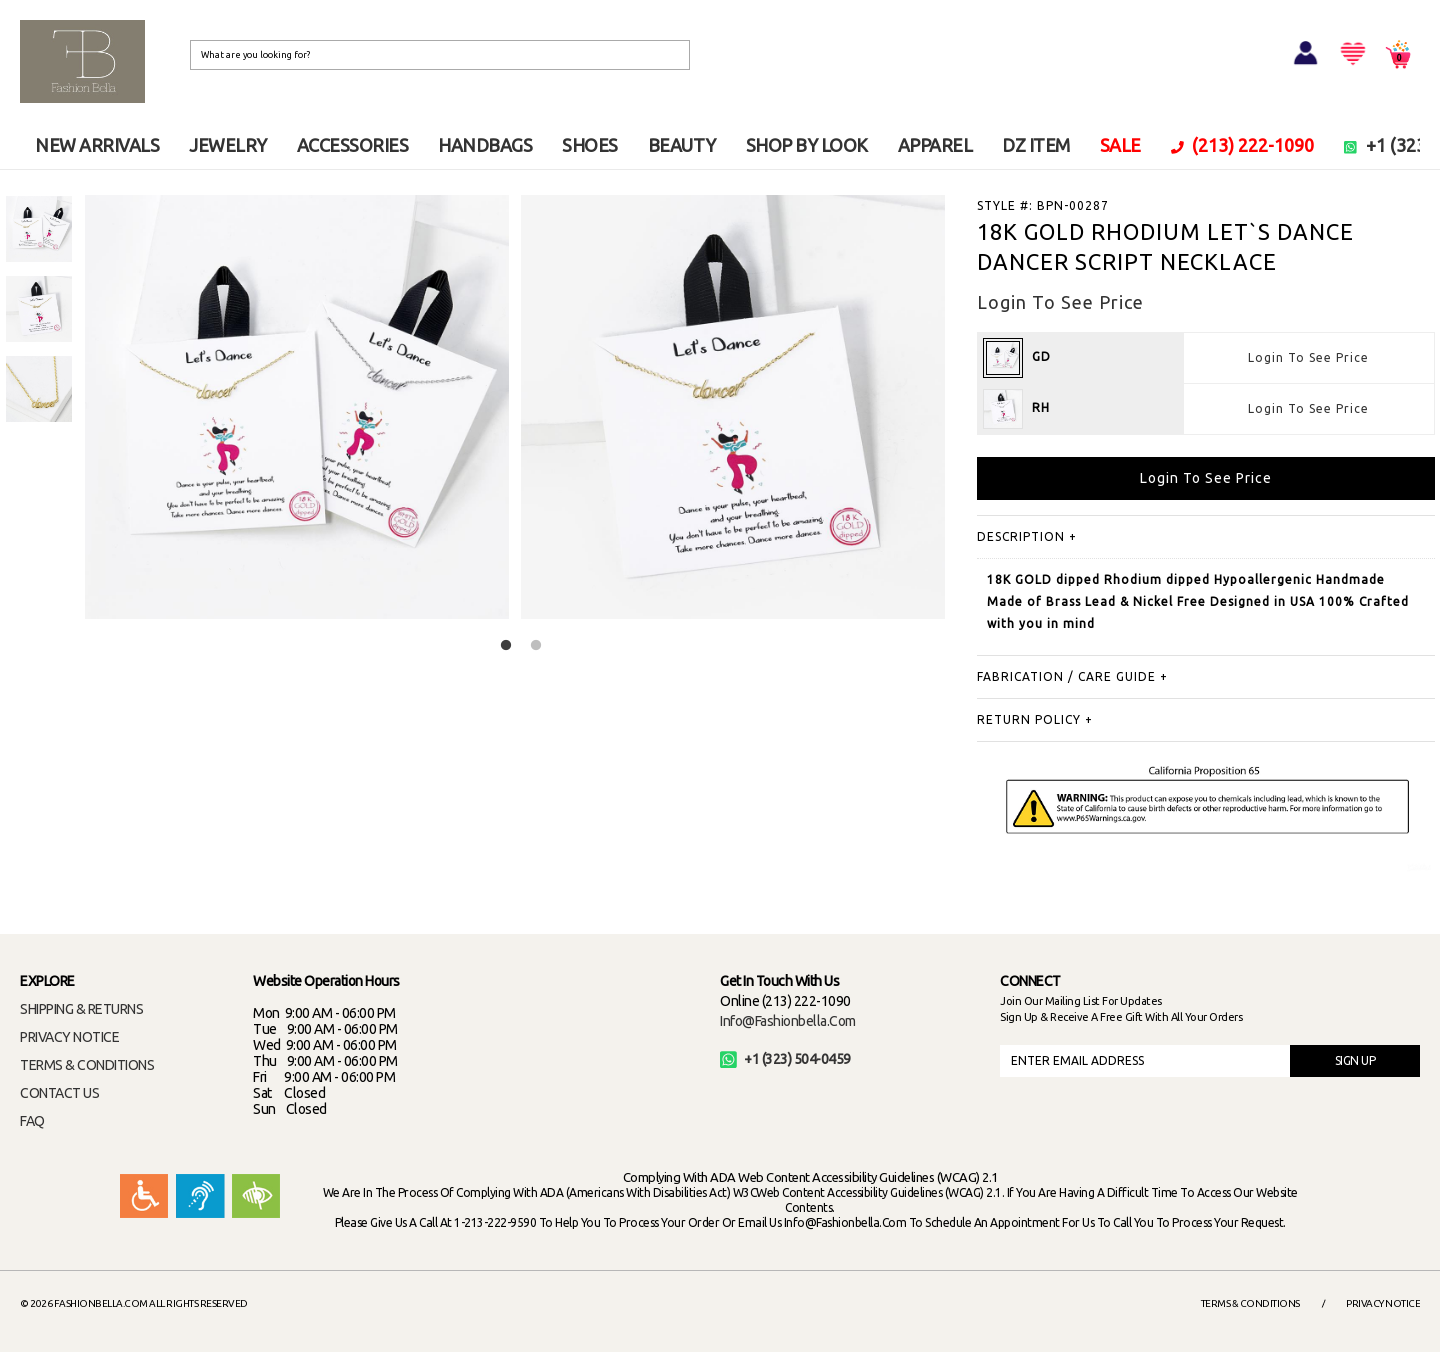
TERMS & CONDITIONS (87, 1065)
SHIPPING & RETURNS (81, 1009)
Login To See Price (1308, 357)
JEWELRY (228, 145)
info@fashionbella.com (788, 1021)
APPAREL (935, 145)
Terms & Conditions (1250, 1303)
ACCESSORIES (353, 145)
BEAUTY (682, 145)
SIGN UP (1355, 1060)
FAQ (32, 1121)
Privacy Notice (1383, 1303)
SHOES (590, 145)
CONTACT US (59, 1093)
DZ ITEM (1036, 145)
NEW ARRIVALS (97, 145)
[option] (39, 229)
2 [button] (536, 646)
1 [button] (506, 646)
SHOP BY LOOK (807, 145)
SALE (1120, 145)
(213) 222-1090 (1243, 145)
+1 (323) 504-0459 (785, 1059)
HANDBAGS (485, 145)
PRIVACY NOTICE (69, 1037)
